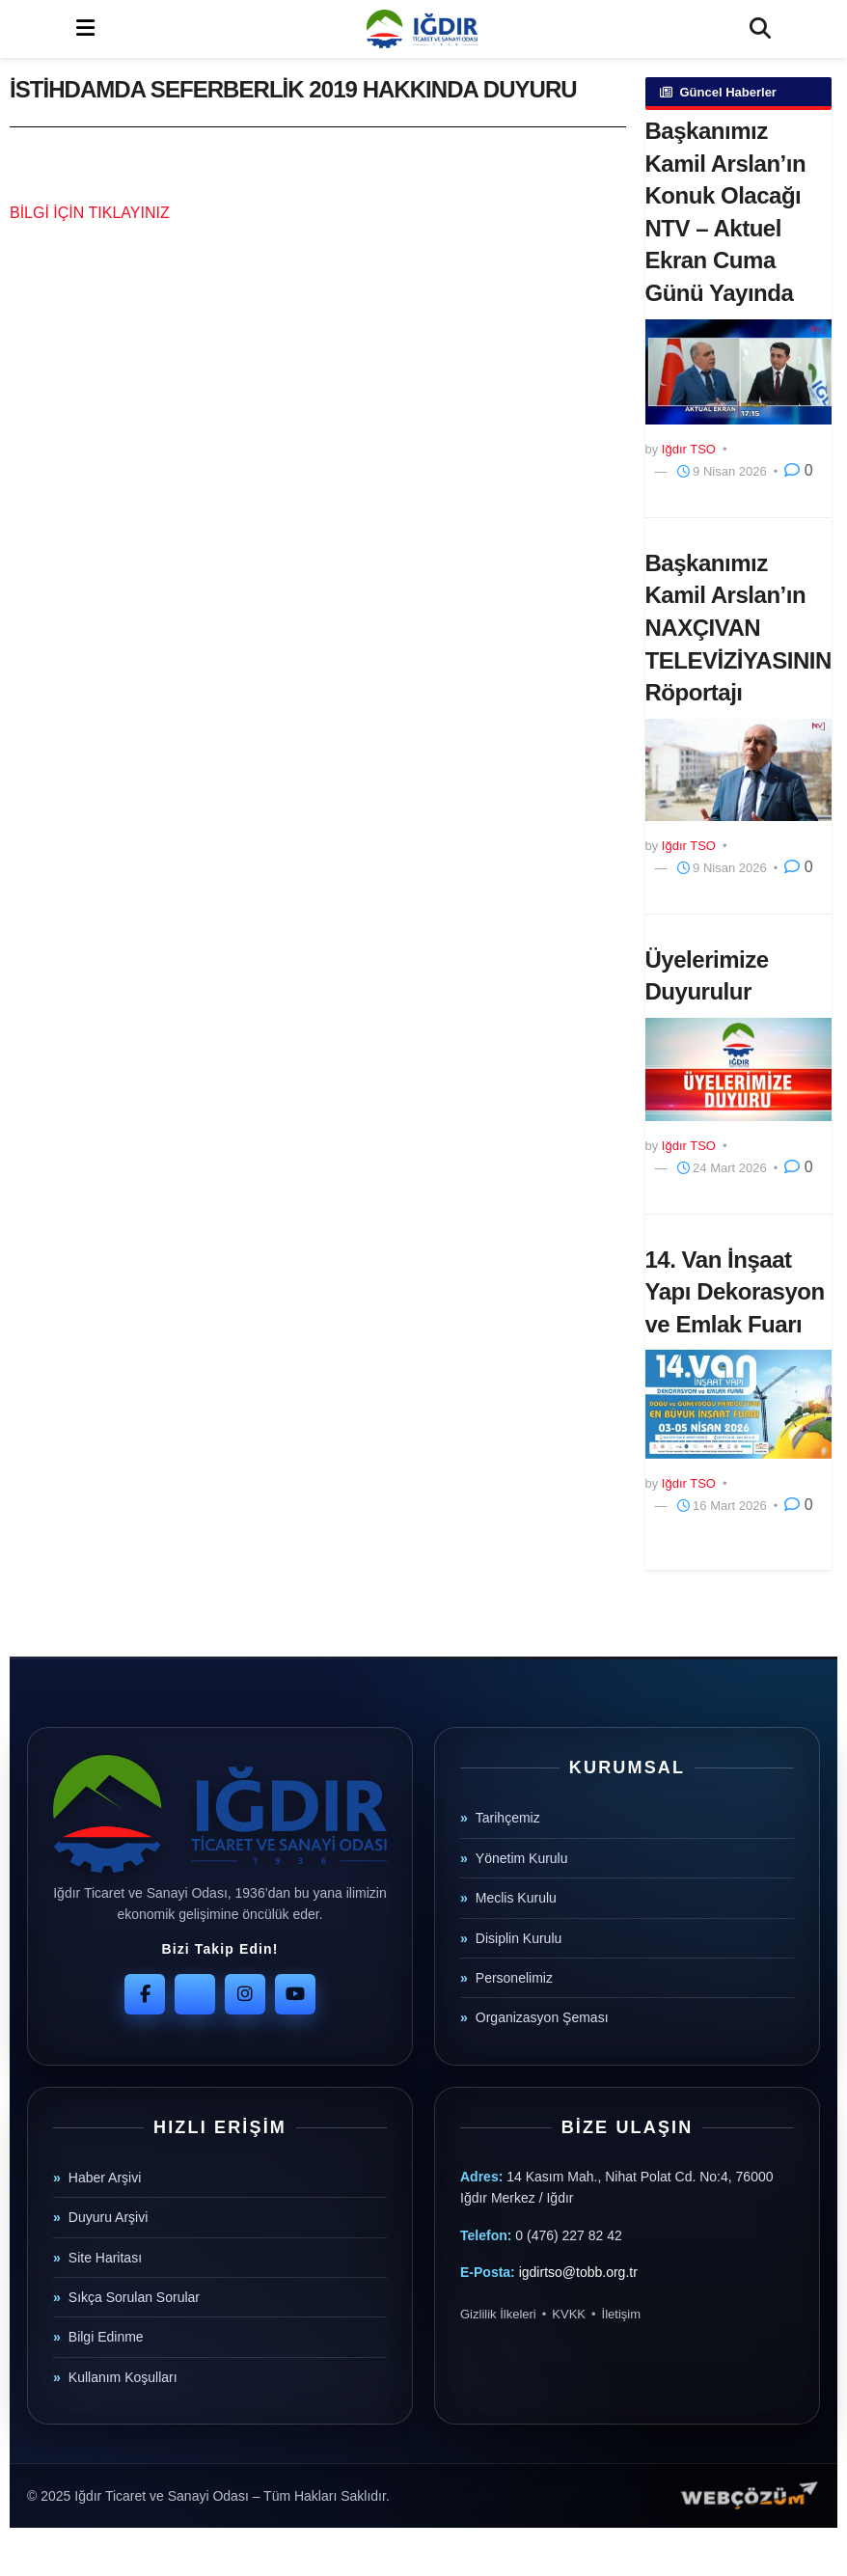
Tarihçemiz (508, 1817)
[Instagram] (245, 1994)
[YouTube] (295, 1994)
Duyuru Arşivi (108, 2217)
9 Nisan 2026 (722, 471)
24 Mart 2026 (722, 1168)
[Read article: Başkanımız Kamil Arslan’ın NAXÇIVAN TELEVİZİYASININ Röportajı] (739, 770)
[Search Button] (760, 29)
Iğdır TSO (689, 449)
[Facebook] (144, 1994)
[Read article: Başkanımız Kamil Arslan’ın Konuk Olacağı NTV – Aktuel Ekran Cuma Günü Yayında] (739, 372)
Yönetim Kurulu (522, 1858)
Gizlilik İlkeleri (498, 2314)
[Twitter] (195, 1994)
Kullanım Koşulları (123, 2377)
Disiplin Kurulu (518, 1938)
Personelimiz (514, 1978)
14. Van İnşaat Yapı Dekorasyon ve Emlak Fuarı (735, 1292)
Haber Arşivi (104, 2177)
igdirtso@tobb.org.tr (578, 2272)
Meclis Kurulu (516, 1897)
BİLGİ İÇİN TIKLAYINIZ (90, 213)
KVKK (569, 2314)
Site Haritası (105, 2257)
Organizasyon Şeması (542, 2017)
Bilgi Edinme (106, 2336)
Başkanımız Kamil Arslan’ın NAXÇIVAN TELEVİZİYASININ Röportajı (738, 627)
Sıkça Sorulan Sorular (134, 2297)
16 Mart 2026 (722, 1505)
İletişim (621, 2314)
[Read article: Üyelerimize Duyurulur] (739, 1069)
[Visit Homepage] (422, 29)
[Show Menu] (85, 29)
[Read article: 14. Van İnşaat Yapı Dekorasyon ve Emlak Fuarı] (739, 1404)
